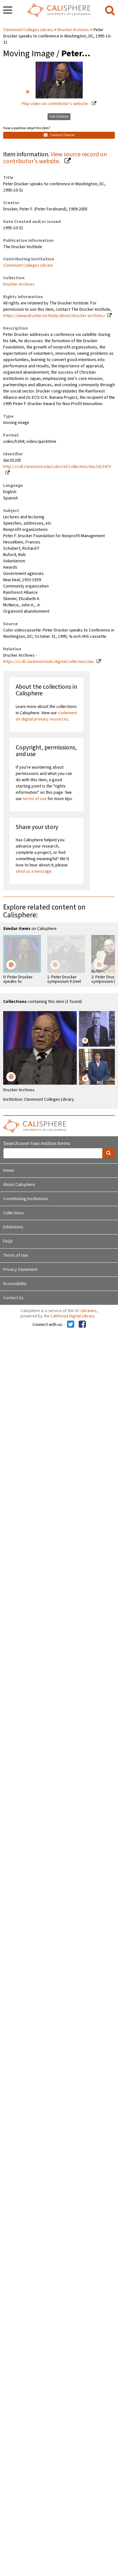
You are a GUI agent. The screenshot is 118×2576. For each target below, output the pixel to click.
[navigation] (7, 10)
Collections (13, 1213)
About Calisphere (19, 1185)
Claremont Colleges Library (28, 30)
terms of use (35, 799)
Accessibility (15, 1284)
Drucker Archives (73, 30)
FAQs (8, 1241)
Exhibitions (13, 1227)
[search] (110, 10)
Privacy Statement (20, 1269)
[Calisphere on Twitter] (70, 1325)
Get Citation (59, 116)
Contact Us (13, 1298)
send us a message (33, 871)
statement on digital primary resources (46, 716)
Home (8, 1170)
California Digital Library (73, 1316)
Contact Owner (59, 135)
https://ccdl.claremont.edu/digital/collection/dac (48, 662)
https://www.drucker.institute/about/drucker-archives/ (54, 316)
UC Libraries (86, 1311)
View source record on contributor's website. (55, 158)
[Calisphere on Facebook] (82, 1325)
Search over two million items (36, 1143)
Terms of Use (15, 1255)
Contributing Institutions (25, 1199)
